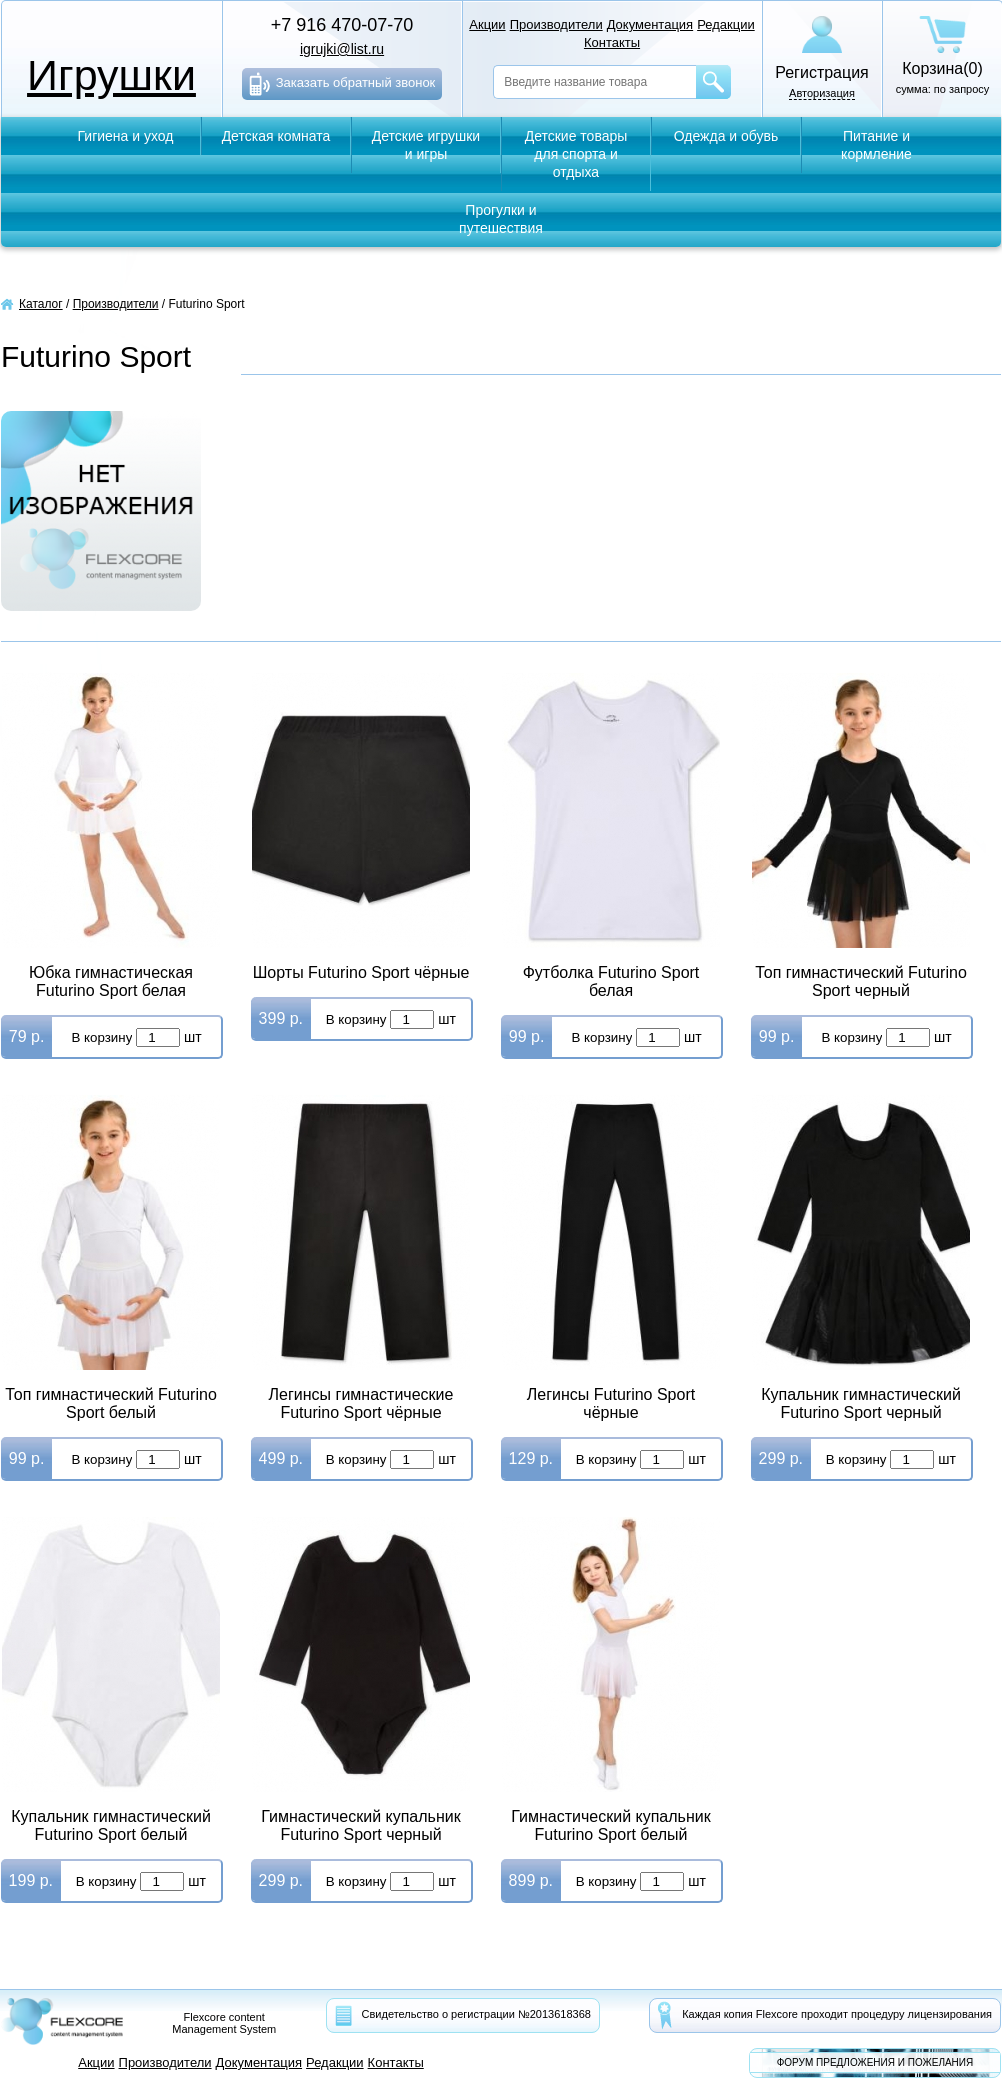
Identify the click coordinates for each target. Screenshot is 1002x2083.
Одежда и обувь (726, 136)
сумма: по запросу (942, 55)
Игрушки (111, 75)
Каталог (41, 304)
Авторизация (822, 93)
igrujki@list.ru (342, 49)
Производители (116, 304)
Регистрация (822, 72)
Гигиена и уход (126, 136)
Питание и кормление (876, 145)
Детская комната (276, 136)
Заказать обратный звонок (342, 84)
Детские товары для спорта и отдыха (576, 154)
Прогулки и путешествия (501, 219)
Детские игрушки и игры (426, 145)
